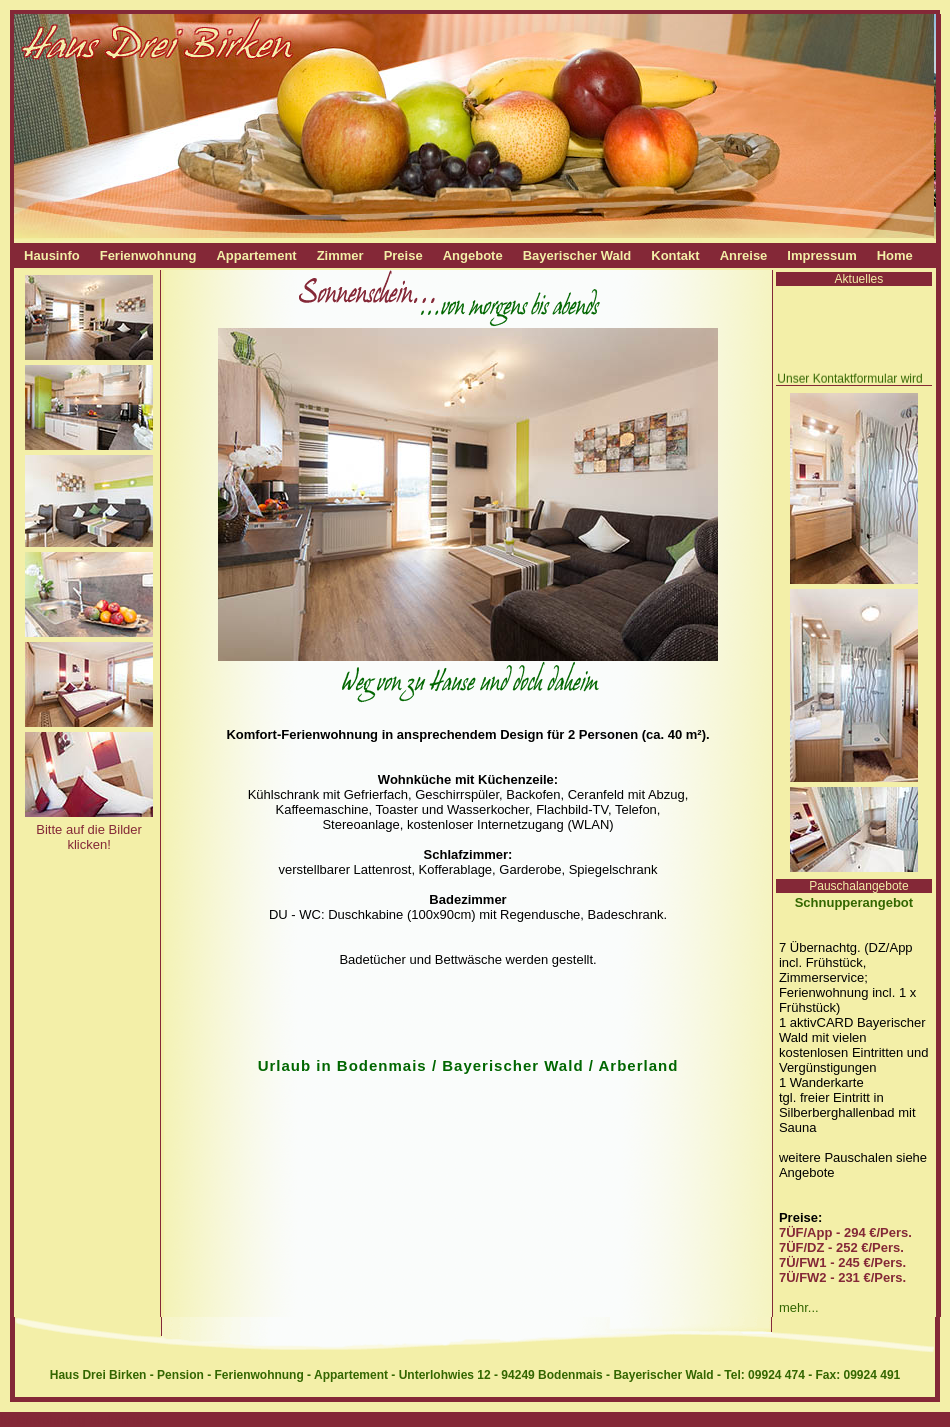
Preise (403, 255)
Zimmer (340, 255)
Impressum (821, 255)
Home (895, 255)
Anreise (744, 255)
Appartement (256, 255)
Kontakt (675, 255)
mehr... (799, 1307)
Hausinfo (52, 255)
